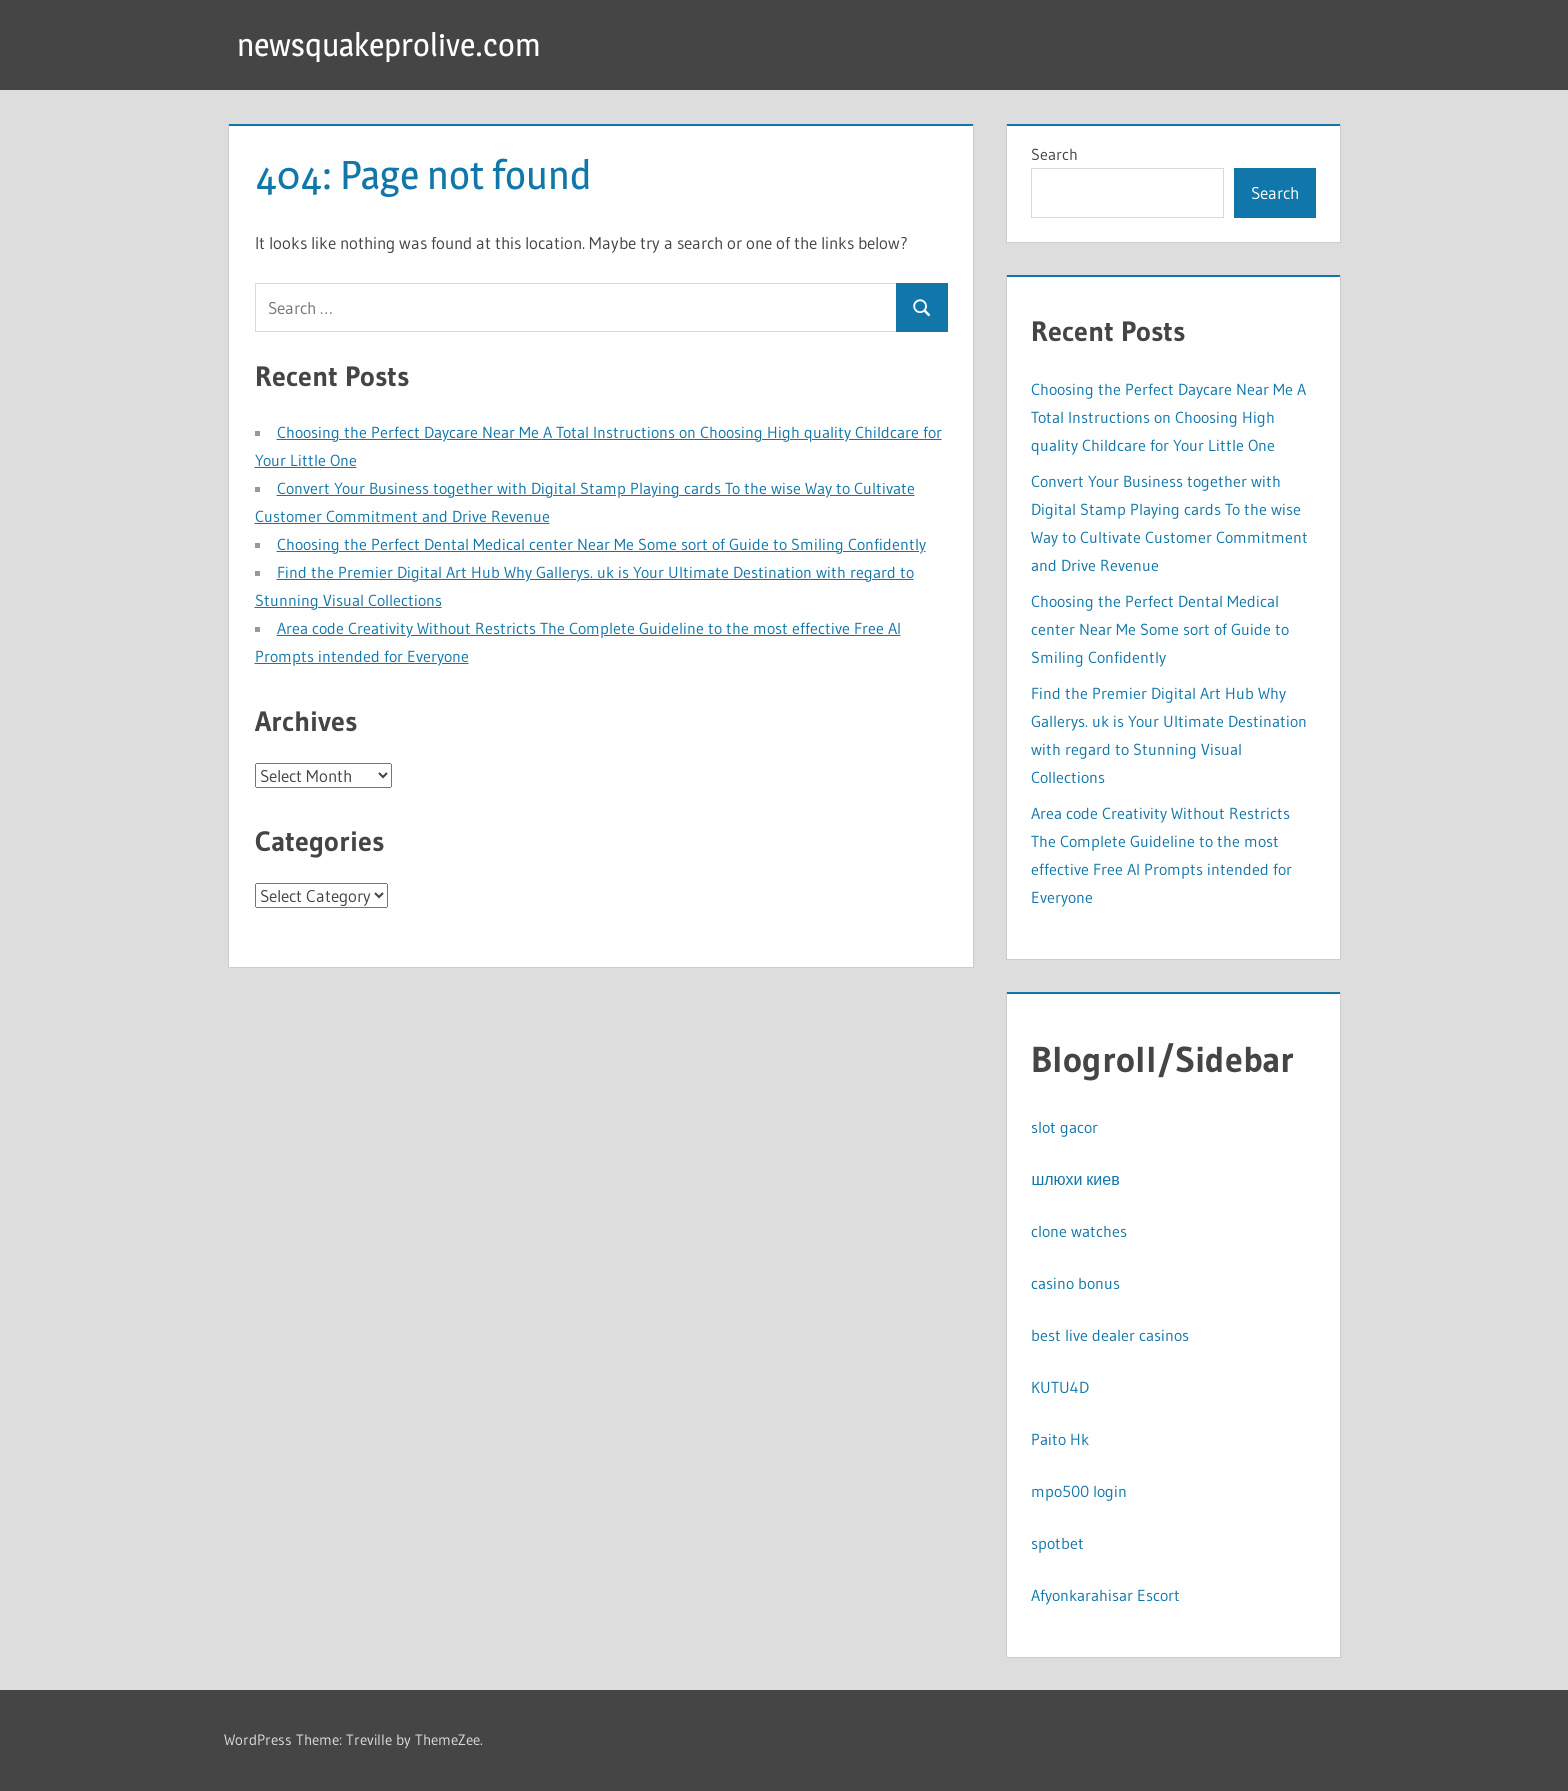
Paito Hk (1060, 1439)
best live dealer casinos (1110, 1335)
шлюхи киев (1075, 1179)
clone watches (1079, 1231)
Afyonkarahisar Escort (1105, 1595)
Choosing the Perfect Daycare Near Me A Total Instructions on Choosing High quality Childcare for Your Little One (1168, 417)
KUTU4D (1060, 1387)
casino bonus (1075, 1283)
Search (1054, 154)
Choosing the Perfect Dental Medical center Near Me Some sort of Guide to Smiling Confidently (601, 544)
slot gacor (1064, 1127)
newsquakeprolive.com (389, 44)
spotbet (1057, 1543)
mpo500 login (1079, 1491)
